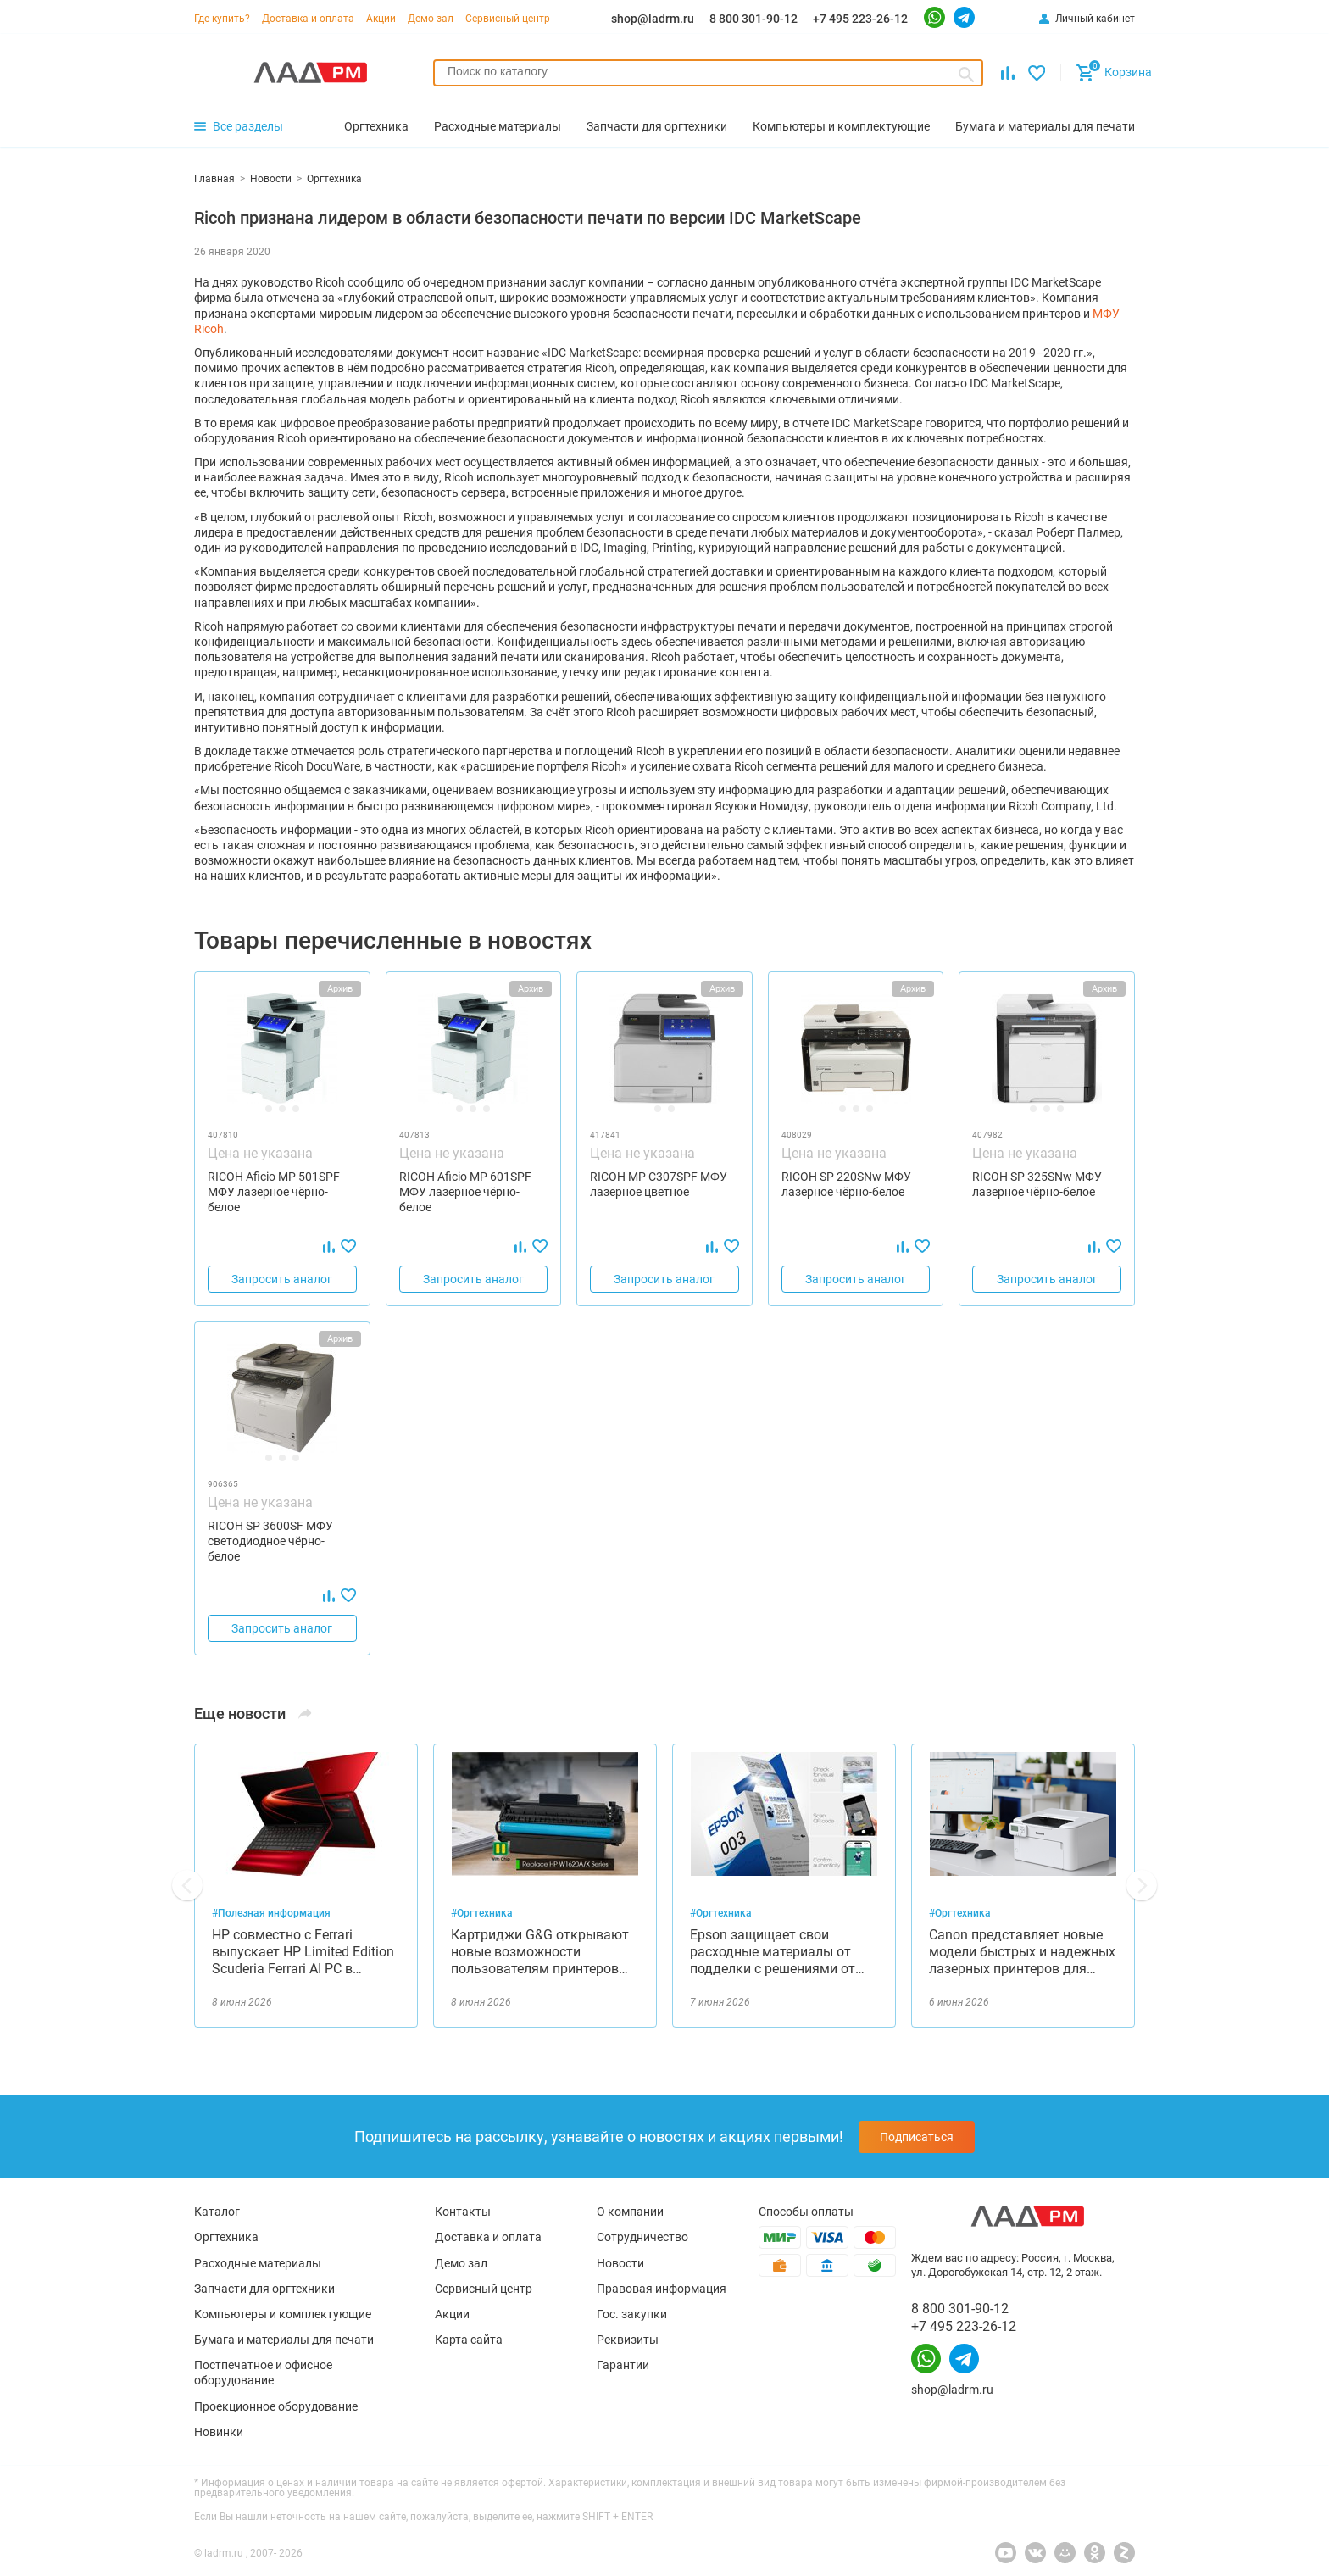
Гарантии (623, 2365)
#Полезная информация (271, 1913)
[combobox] (708, 72)
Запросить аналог (281, 1279)
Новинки (218, 2432)
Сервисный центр (507, 19)
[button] (187, 1885)
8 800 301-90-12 (753, 18)
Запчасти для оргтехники (264, 2288)
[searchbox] (708, 71)
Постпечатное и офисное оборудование (263, 2372)
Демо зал (430, 19)
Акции (381, 19)
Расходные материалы (257, 2263)
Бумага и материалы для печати (284, 2339)
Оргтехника (226, 2237)
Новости (620, 2263)
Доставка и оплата (308, 19)
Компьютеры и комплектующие (282, 2314)
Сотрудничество (642, 2237)
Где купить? (222, 19)
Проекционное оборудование (276, 2406)
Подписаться (917, 2137)
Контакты (463, 2211)
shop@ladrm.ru (652, 18)
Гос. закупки (632, 2314)
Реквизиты (628, 2339)
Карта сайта (469, 2339)
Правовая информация (661, 2288)
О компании (630, 2211)
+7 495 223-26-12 (860, 18)
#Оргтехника (482, 1913)
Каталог (217, 2211)
